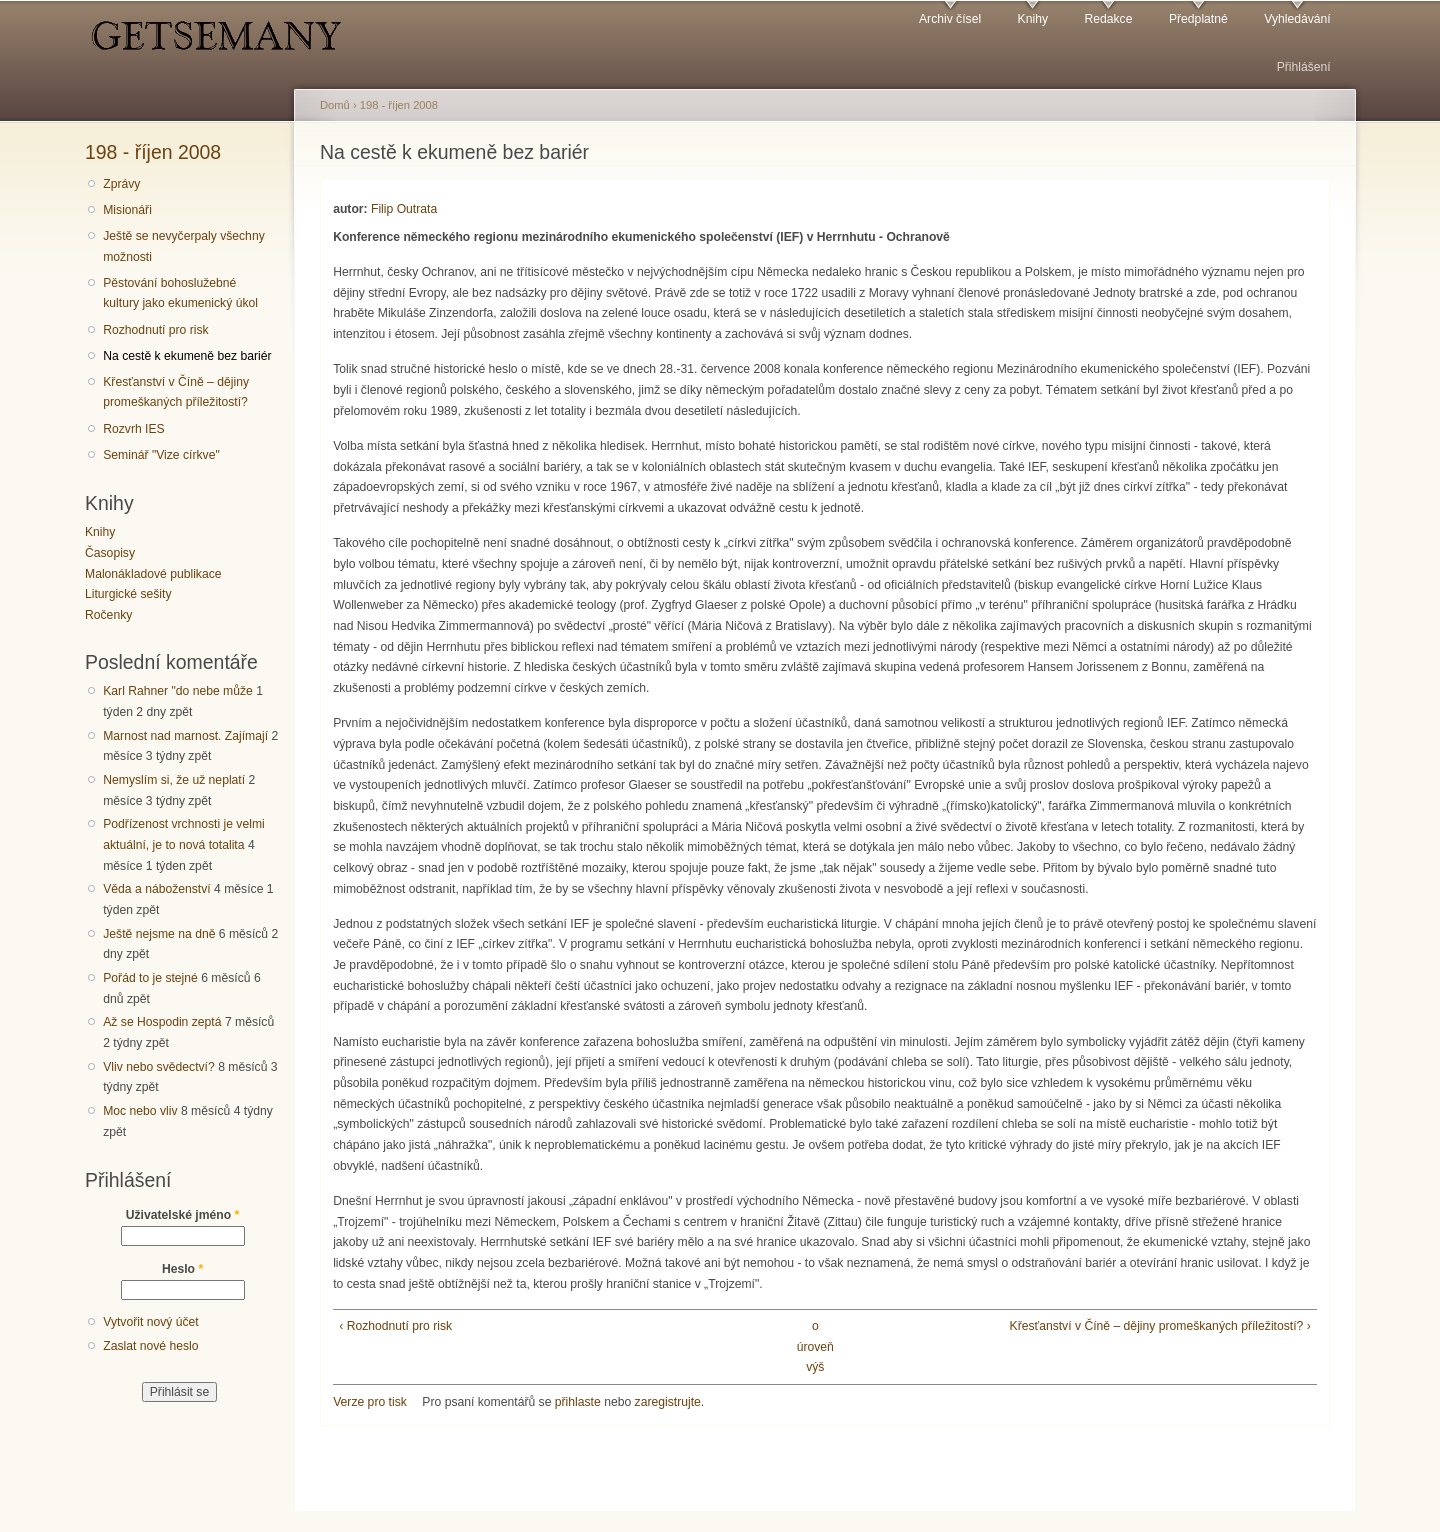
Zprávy (121, 184)
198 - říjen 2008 (153, 152)
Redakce (1108, 19)
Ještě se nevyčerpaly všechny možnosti (184, 246)
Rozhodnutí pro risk (155, 330)
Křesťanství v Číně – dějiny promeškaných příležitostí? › (1160, 1326)
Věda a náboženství (156, 889)
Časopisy (110, 553)
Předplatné (1198, 19)
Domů (335, 105)
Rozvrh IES (133, 429)
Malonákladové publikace (153, 574)
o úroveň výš (815, 1346)
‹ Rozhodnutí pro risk (395, 1326)
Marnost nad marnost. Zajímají (185, 736)
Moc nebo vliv (140, 1111)
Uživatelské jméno (183, 1215)
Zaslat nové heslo (150, 1346)
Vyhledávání (1297, 19)
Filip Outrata (404, 209)
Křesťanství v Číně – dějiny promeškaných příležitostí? (176, 392)
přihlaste (578, 1402)
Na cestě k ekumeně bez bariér (187, 356)
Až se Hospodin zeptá (162, 1022)
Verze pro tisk (370, 1402)
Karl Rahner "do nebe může (178, 691)
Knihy (1033, 19)
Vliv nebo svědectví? (159, 1067)
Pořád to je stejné (150, 978)
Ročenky (108, 615)
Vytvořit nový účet (151, 1322)
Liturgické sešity (128, 594)
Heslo (182, 1269)
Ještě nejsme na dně (159, 934)
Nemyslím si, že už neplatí (174, 780)
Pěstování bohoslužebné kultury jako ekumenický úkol (180, 293)
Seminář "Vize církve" (161, 455)
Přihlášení (1304, 67)
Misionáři (127, 210)
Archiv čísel (950, 19)
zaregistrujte (668, 1402)
